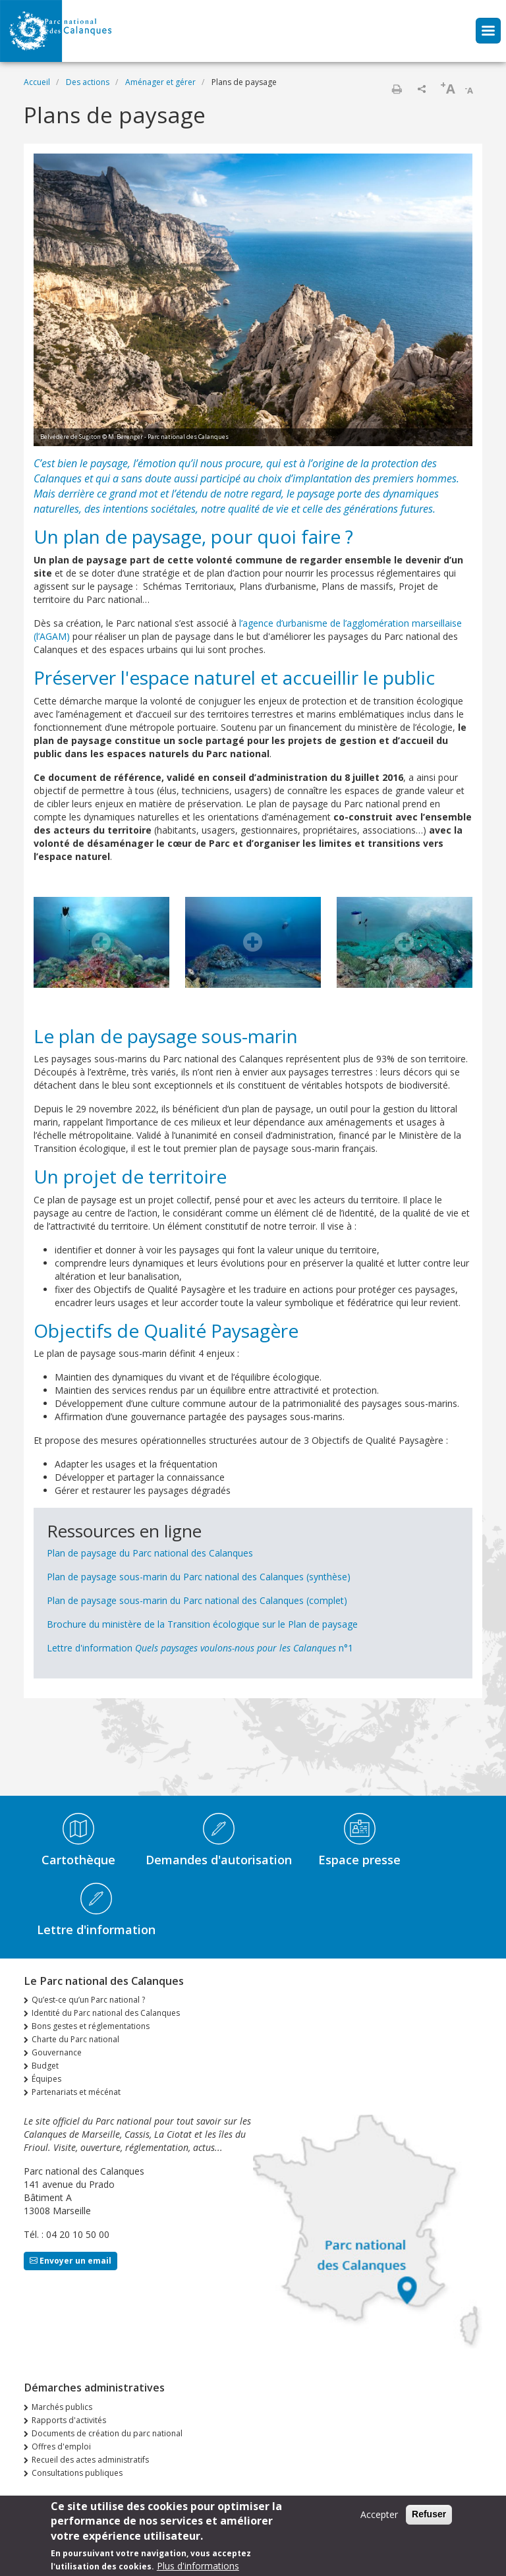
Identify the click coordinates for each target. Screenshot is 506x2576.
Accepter (379, 2514)
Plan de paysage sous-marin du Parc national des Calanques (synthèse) (199, 1576)
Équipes (46, 2078)
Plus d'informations (198, 2566)
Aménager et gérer (160, 82)
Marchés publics (62, 2407)
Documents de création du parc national (107, 2433)
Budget (45, 2065)
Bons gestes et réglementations (91, 2026)
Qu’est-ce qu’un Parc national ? (88, 1999)
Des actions (87, 82)
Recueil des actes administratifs (90, 2459)
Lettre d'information (96, 1929)
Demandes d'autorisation (219, 1860)
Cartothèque (78, 1860)
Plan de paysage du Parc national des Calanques (150, 1553)
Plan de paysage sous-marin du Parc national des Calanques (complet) (197, 1600)
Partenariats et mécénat (76, 2092)
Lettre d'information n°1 (200, 1648)
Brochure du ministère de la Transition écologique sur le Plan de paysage (202, 1624)
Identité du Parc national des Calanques (106, 2012)
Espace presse (359, 1860)
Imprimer (396, 89)
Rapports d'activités (69, 2420)
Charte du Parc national (75, 2039)
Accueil (37, 82)
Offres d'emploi (61, 2446)
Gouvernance (57, 2052)
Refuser (429, 2514)
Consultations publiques (77, 2472)
